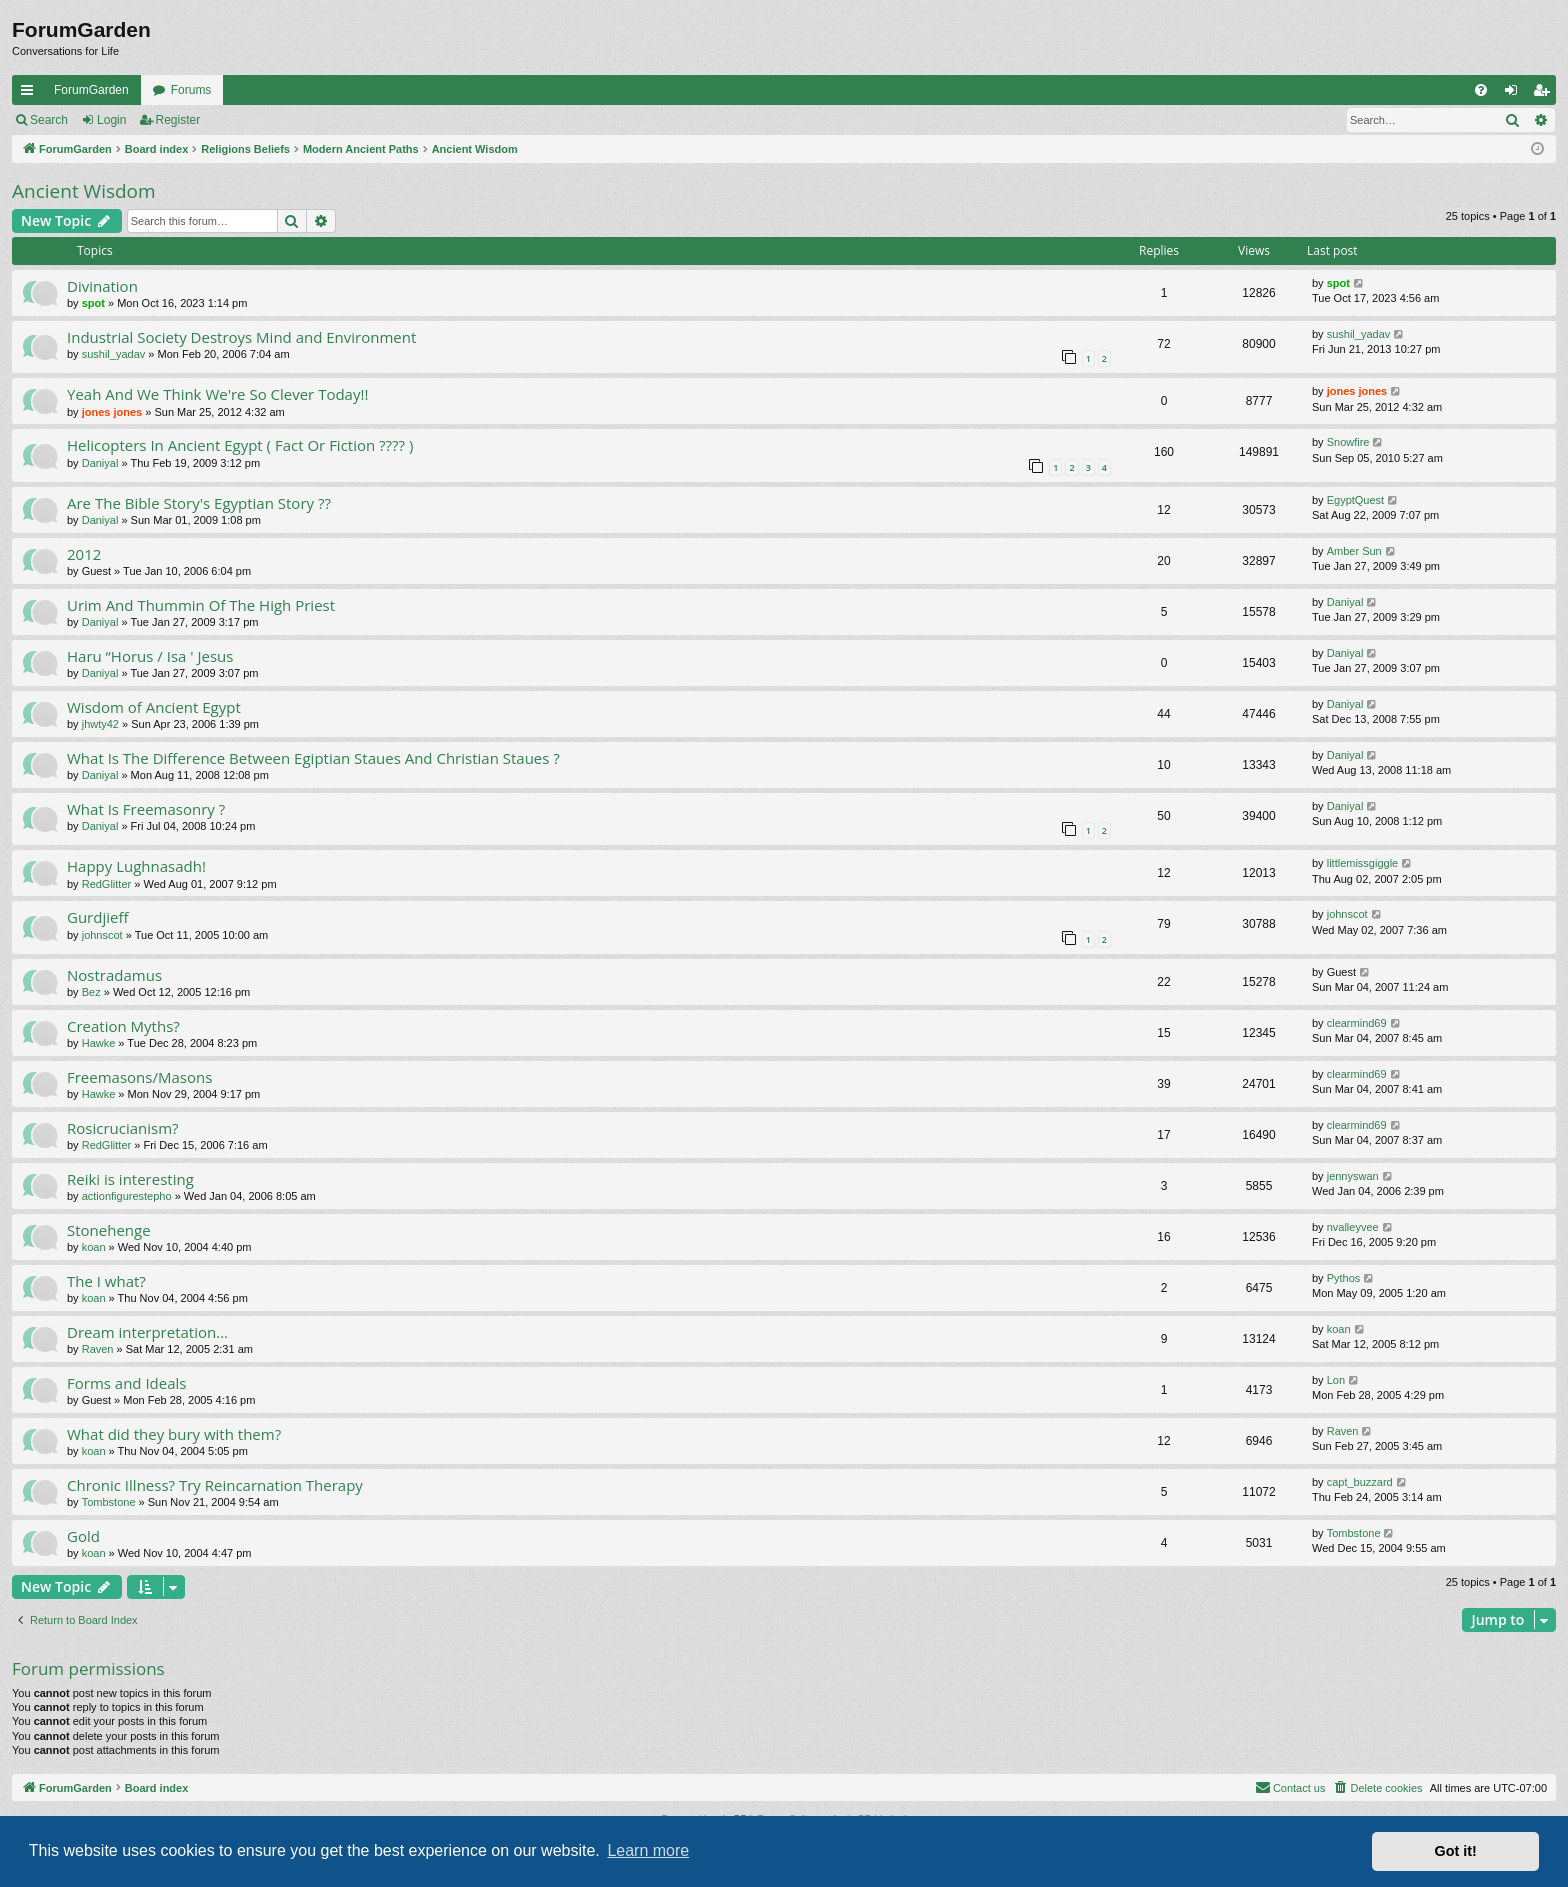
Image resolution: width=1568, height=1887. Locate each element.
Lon (1336, 1380)
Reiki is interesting (130, 1179)
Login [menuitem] (1515, 94)
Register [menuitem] (1545, 94)
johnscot (102, 935)
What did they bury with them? (174, 1434)
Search (49, 120)
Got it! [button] (1456, 1851)
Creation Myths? (123, 1026)
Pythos (1344, 1278)
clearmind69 (1357, 1023)
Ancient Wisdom (84, 191)
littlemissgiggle (1363, 863)
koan (94, 1247)
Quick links (31, 94)
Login (111, 120)
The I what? (106, 1281)
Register (178, 120)
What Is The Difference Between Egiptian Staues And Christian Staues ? (313, 758)
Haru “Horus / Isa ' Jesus (150, 656)
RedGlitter (107, 884)
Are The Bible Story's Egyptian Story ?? (199, 503)
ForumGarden (91, 90)
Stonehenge (109, 1230)
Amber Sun (1354, 551)
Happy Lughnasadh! (136, 866)
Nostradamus (114, 975)
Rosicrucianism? (123, 1128)
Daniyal (100, 463)
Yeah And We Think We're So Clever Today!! (217, 394)
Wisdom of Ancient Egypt (154, 707)
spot (93, 303)
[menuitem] (1481, 90)
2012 (84, 554)
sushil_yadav (114, 354)
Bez (91, 992)
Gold (83, 1536)
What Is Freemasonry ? (146, 809)
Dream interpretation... (147, 1332)
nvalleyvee (1353, 1227)
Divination (102, 286)
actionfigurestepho (127, 1196)
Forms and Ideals (127, 1383)
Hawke (99, 1043)
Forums (191, 90)
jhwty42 (100, 724)
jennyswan (1353, 1176)
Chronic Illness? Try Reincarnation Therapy (215, 1485)
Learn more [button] (648, 1850)
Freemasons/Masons (139, 1077)
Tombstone (109, 1502)
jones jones (112, 412)
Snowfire (1348, 442)
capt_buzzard (1360, 1482)
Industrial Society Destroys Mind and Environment (241, 337)
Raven (98, 1349)
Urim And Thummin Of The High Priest (201, 605)
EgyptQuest (1355, 500)
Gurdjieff (98, 917)
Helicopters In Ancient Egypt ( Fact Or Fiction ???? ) (240, 445)
